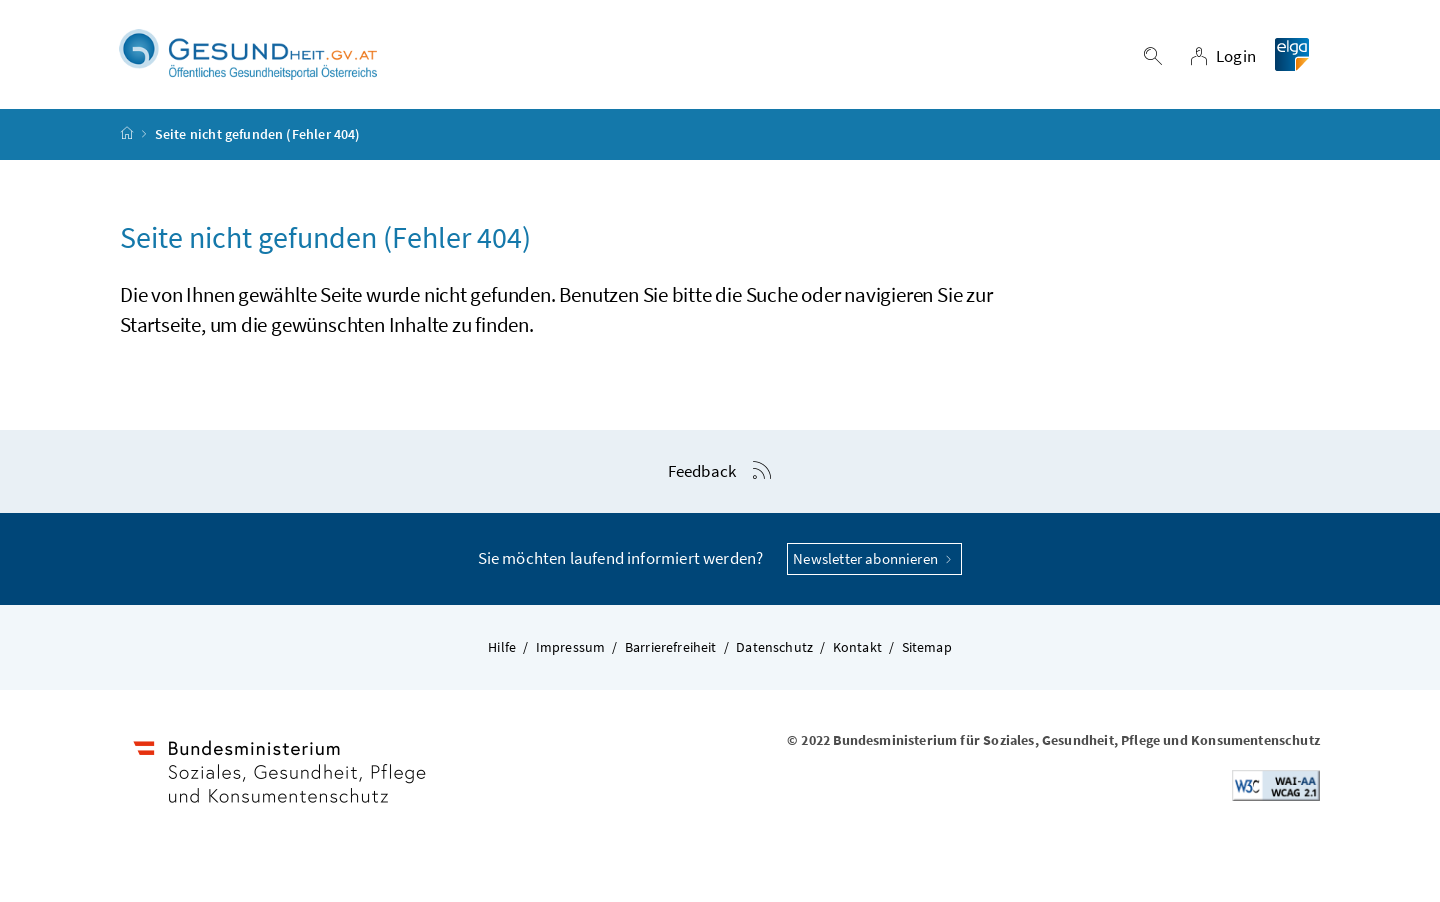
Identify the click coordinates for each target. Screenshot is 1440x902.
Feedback (702, 471)
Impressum (571, 647)
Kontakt (857, 647)
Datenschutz (774, 647)
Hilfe (502, 647)
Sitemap (927, 647)
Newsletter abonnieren (874, 558)
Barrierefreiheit (671, 647)
